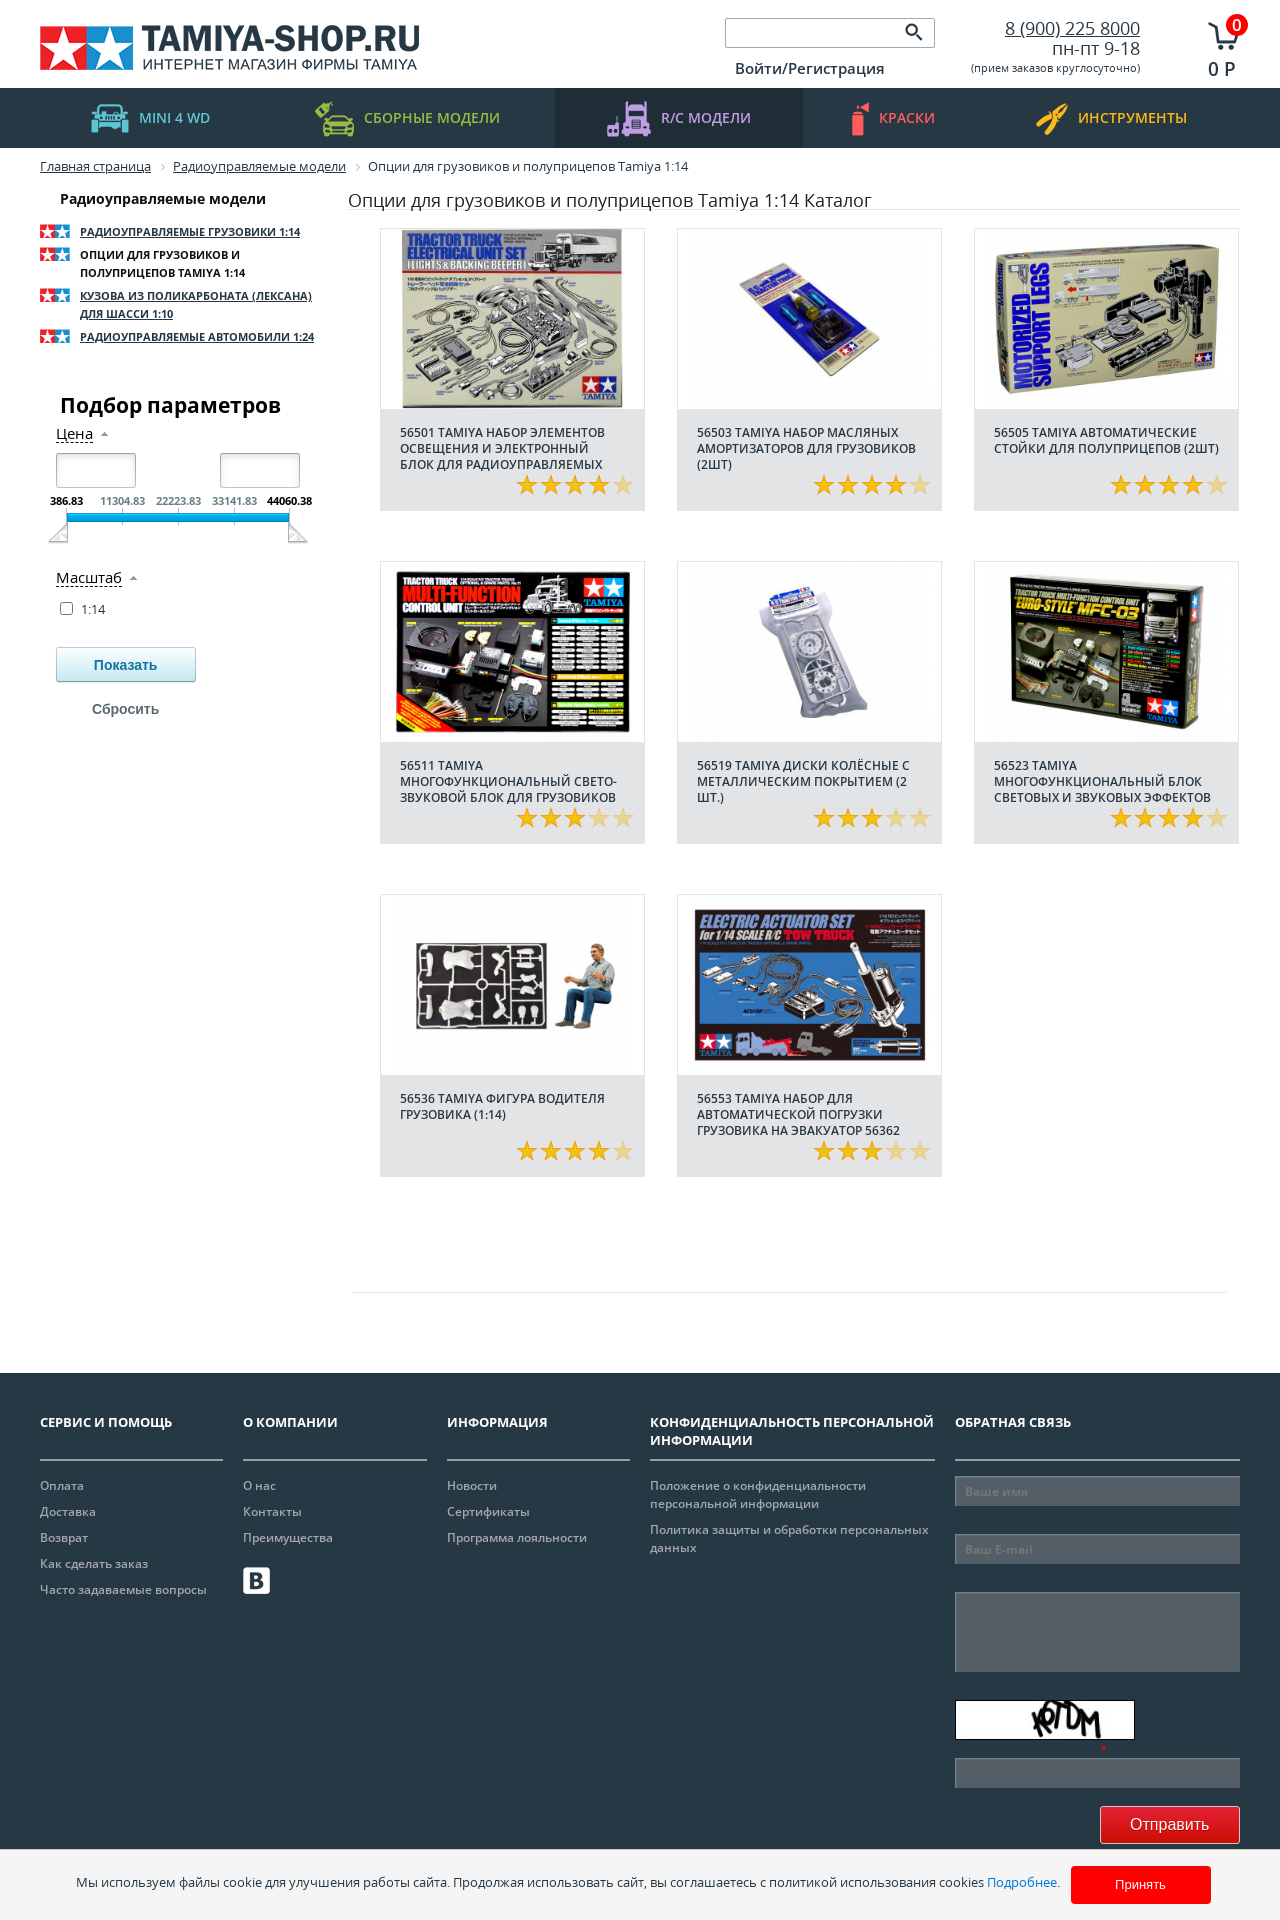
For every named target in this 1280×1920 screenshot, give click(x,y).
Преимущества (288, 1537)
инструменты (1111, 118)
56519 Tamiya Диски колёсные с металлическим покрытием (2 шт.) (803, 781)
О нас (259, 1485)
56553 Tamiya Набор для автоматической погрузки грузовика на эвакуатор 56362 (798, 1114)
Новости (472, 1485)
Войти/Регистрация (810, 68)
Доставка (68, 1511)
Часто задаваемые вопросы (123, 1589)
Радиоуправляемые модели (163, 198)
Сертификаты (488, 1511)
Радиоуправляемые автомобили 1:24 (197, 336)
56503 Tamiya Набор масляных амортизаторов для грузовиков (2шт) (806, 448)
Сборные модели (407, 118)
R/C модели (679, 118)
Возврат (64, 1537)
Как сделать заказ (94, 1563)
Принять (1140, 1884)
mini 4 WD (150, 118)
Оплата (62, 1485)
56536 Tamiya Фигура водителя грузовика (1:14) (502, 1106)
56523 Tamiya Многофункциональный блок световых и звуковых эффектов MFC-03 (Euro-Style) (1102, 789)
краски (893, 118)
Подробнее (1022, 1882)
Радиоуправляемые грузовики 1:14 (190, 231)
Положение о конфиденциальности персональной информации (758, 1494)
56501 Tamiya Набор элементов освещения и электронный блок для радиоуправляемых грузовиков (502, 456)
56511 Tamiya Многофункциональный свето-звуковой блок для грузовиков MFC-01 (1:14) (508, 789)
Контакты (272, 1511)
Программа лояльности (517, 1537)
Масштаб (89, 577)
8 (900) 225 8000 (1072, 28)
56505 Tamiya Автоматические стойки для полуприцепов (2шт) (1106, 440)
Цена (74, 433)
